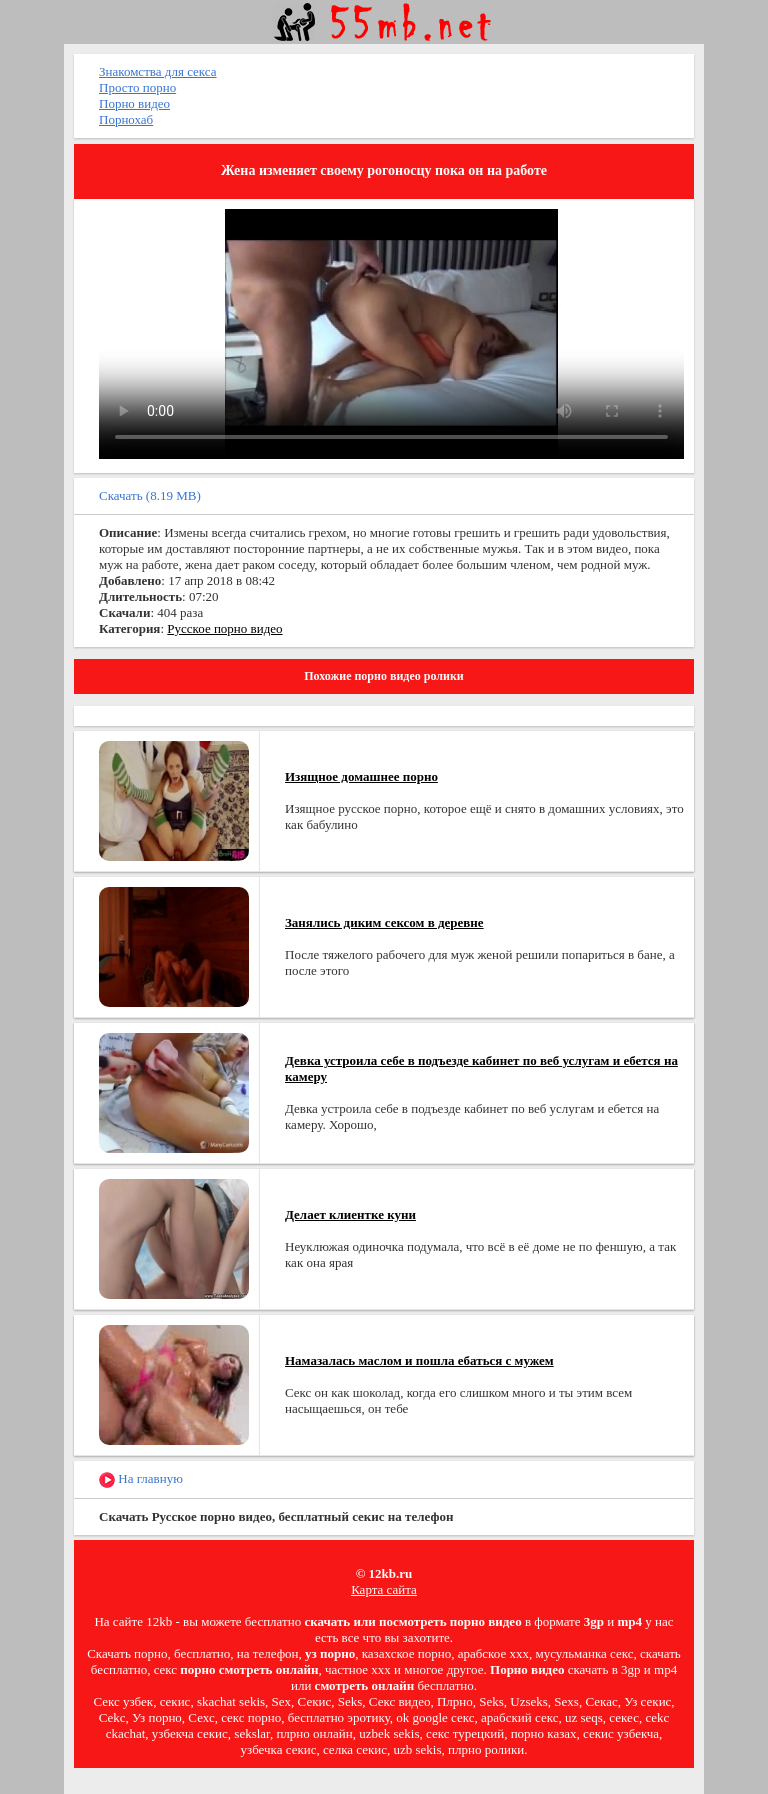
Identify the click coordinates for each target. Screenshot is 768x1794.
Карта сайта (384, 1589)
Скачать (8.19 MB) (150, 495)
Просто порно (137, 87)
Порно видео (134, 103)
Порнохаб (126, 119)
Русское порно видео (224, 628)
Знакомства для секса (158, 71)
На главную (141, 1479)
